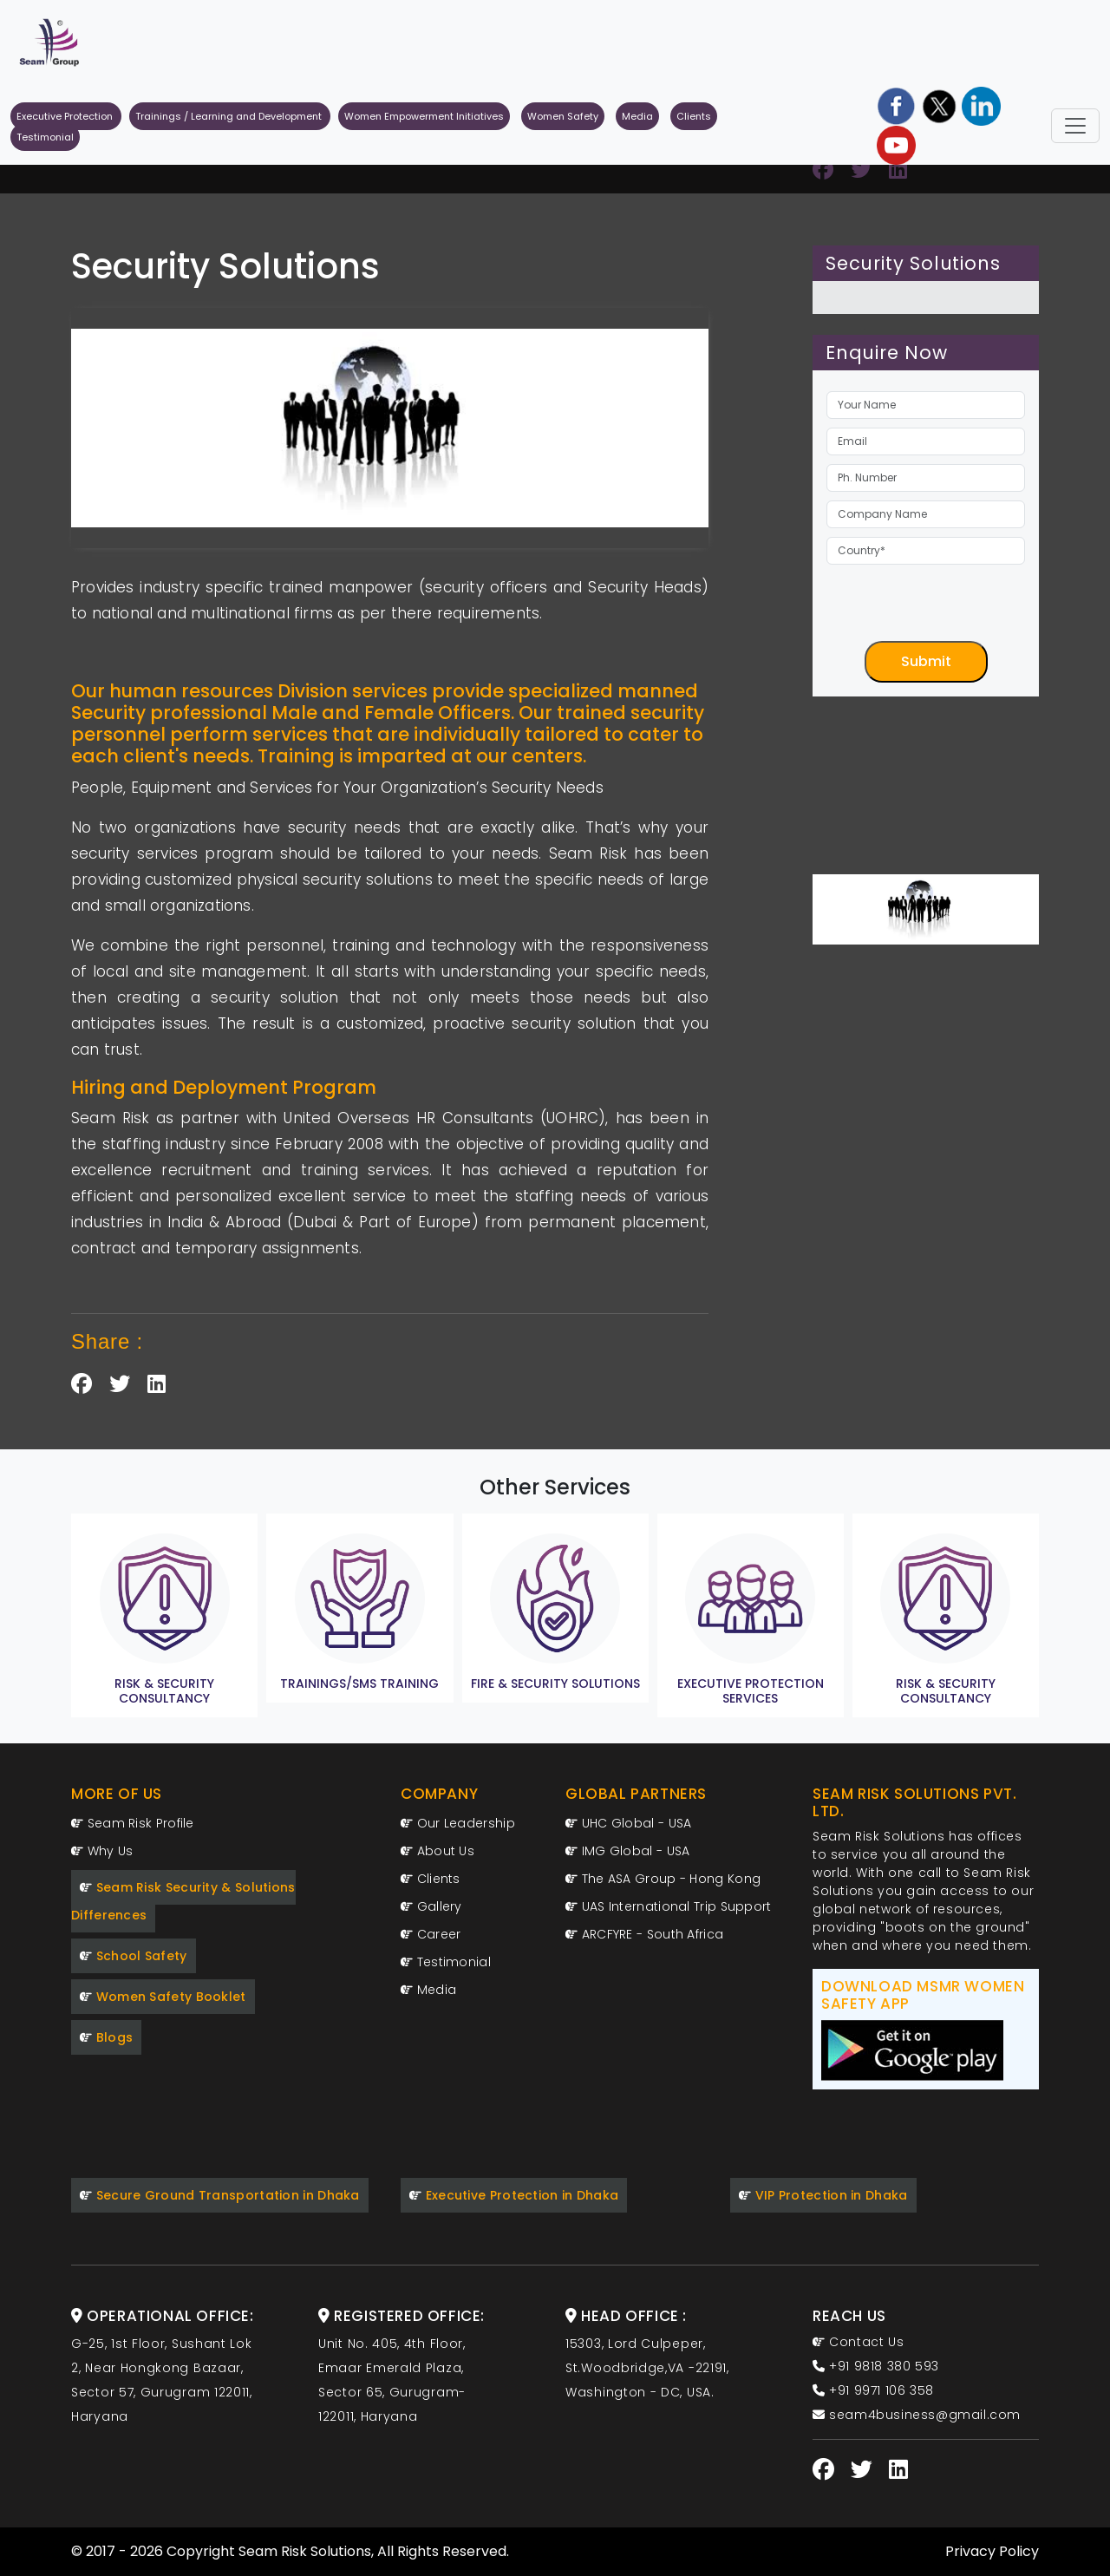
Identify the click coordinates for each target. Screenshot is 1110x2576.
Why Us (102, 1851)
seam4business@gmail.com (917, 2414)
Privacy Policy (992, 2551)
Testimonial (45, 137)
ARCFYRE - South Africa (644, 1934)
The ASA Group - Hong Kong (663, 1878)
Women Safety (562, 116)
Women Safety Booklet (163, 1996)
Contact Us (858, 2341)
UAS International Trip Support (668, 1906)
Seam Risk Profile (132, 1823)
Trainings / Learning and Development (229, 116)
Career (430, 1934)
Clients (693, 116)
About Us (437, 1851)
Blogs (106, 2037)
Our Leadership (458, 1823)
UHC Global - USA (628, 1823)
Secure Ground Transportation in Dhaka (220, 2195)
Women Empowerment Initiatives (424, 116)
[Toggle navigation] (1075, 125)
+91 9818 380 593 (876, 2366)
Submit (926, 661)
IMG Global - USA (627, 1851)
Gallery (431, 1906)
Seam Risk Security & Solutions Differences (183, 1901)
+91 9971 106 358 (873, 2390)
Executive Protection (65, 116)
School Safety (133, 1956)
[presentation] (958, 607)
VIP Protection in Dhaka (823, 2195)
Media (637, 116)
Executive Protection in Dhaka (513, 2195)
